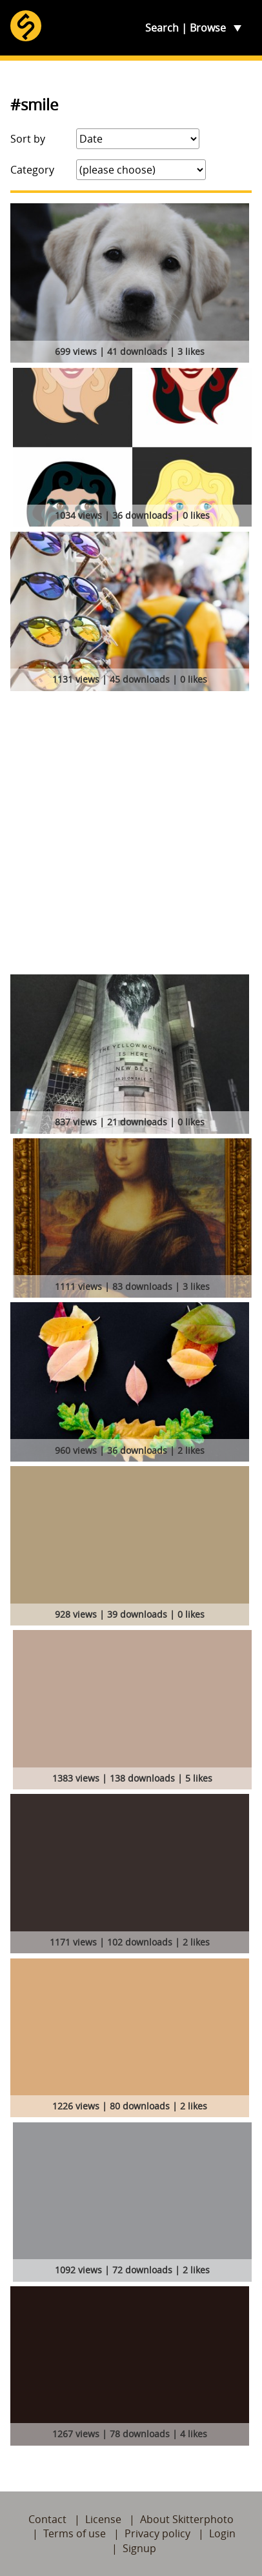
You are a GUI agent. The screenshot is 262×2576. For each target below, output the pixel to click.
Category (32, 170)
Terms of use (74, 2533)
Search (162, 28)
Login (222, 2533)
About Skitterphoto (187, 2519)
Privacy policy (157, 2533)
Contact (47, 2519)
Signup (139, 2548)
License (103, 2519)
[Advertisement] (131, 837)
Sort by (27, 139)
